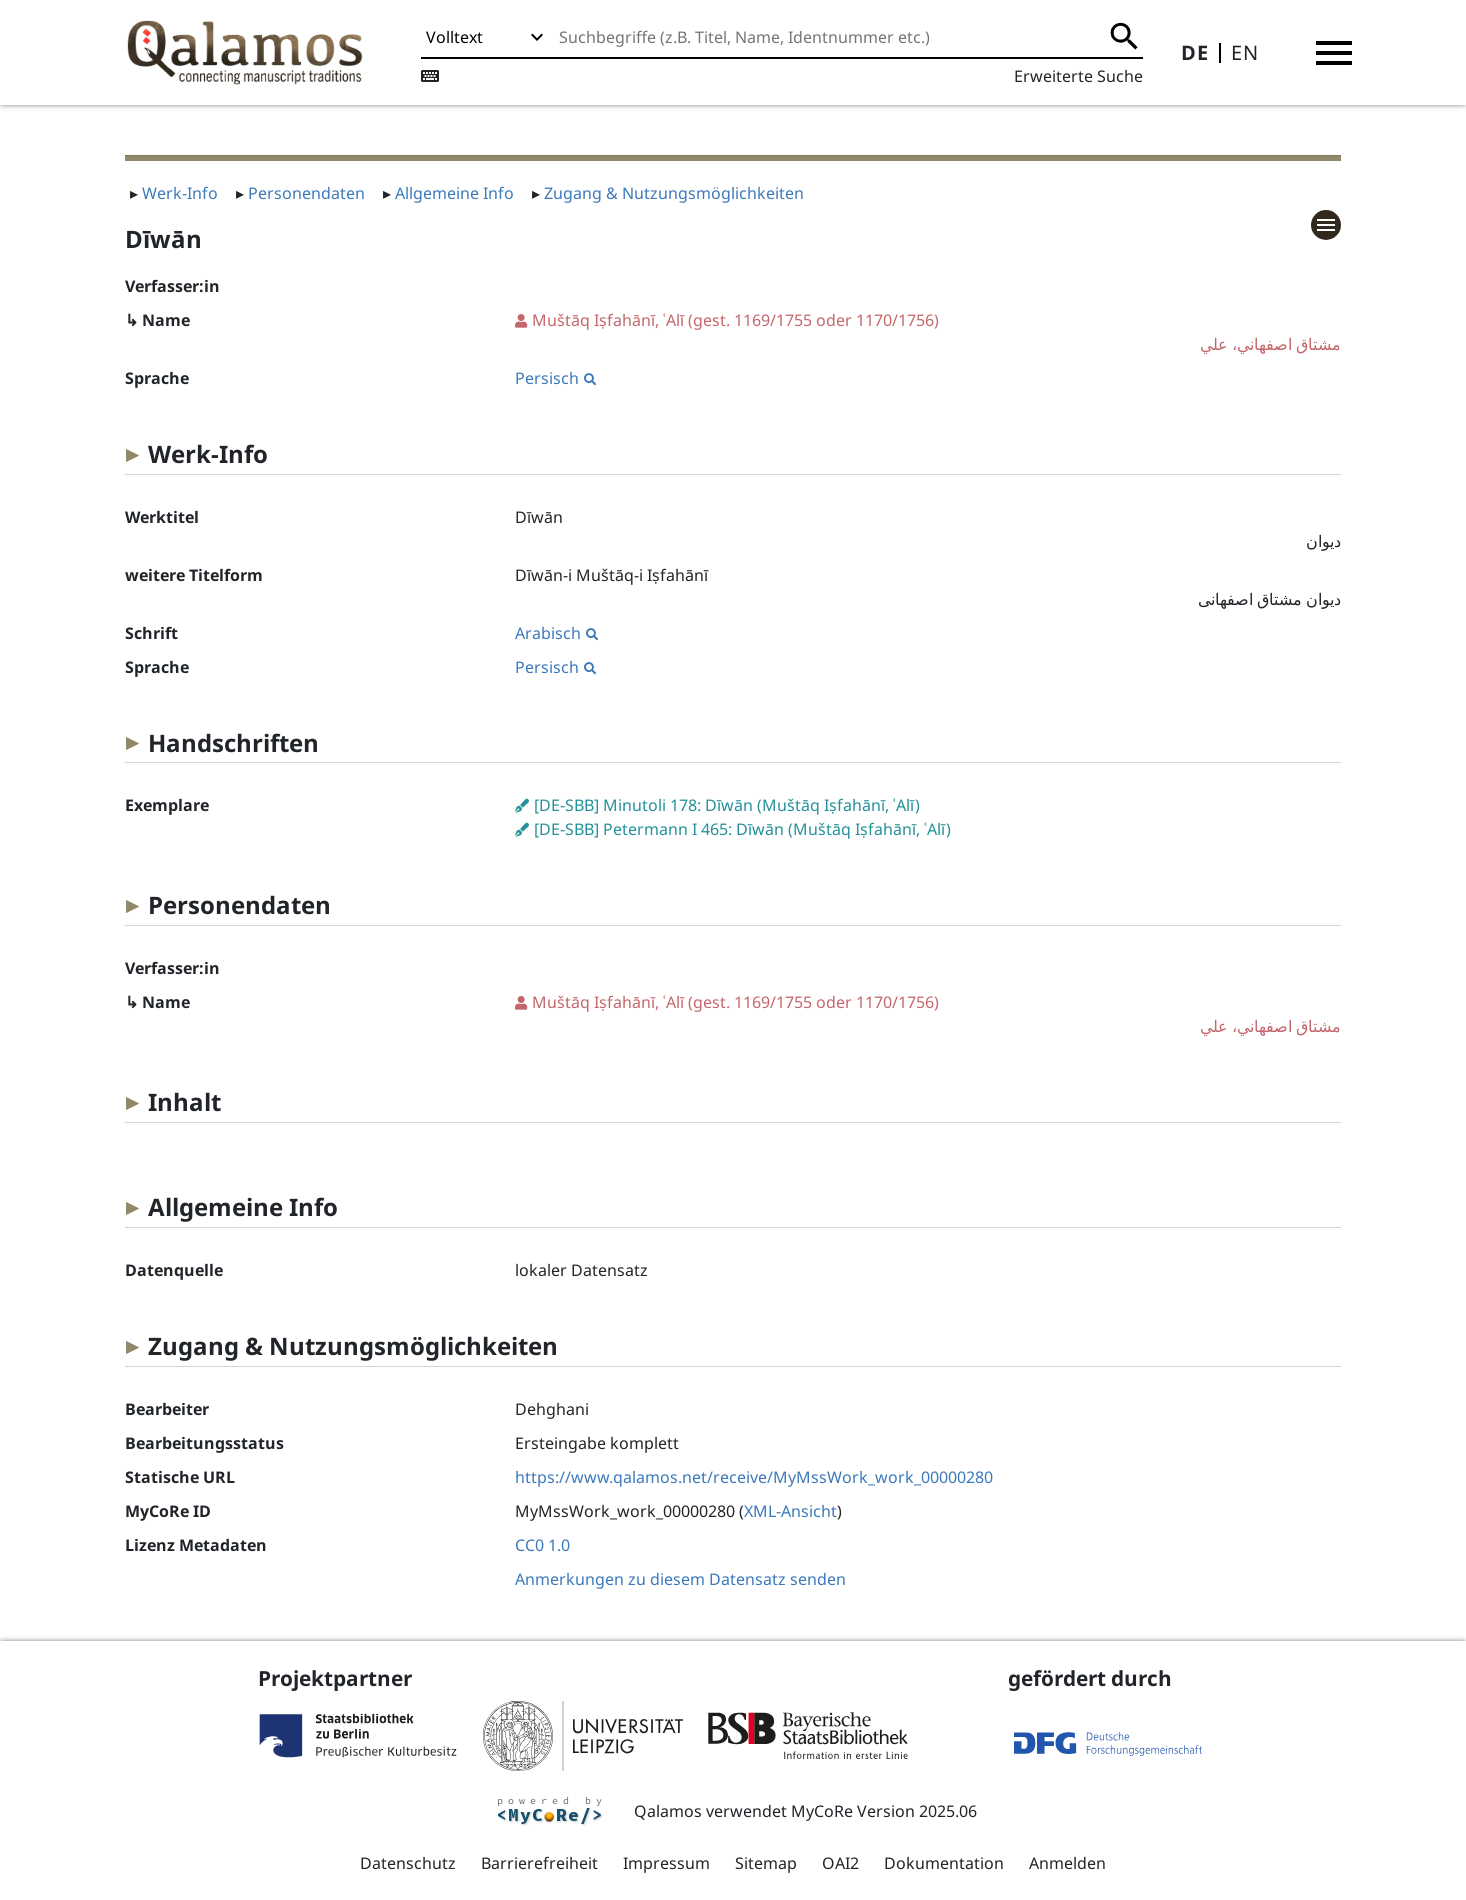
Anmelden (1067, 1863)
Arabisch (556, 633)
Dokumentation (944, 1863)
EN (1245, 52)
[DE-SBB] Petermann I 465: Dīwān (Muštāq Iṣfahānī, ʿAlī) (742, 829)
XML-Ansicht (790, 1511)
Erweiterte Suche (1078, 76)
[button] (1334, 53)
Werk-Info (180, 193)
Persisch (555, 378)
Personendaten (306, 193)
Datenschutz (408, 1863)
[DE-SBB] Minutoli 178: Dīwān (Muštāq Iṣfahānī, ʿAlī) (727, 805)
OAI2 (840, 1863)
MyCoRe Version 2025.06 (884, 1811)
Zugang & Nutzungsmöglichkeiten (674, 193)
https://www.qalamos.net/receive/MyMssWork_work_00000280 (754, 1477)
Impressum (666, 1863)
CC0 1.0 (542, 1545)
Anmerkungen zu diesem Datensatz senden (680, 1579)
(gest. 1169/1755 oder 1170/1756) (928, 332)
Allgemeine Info (454, 193)
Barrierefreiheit (539, 1863)
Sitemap (766, 1863)
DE (1195, 52)
